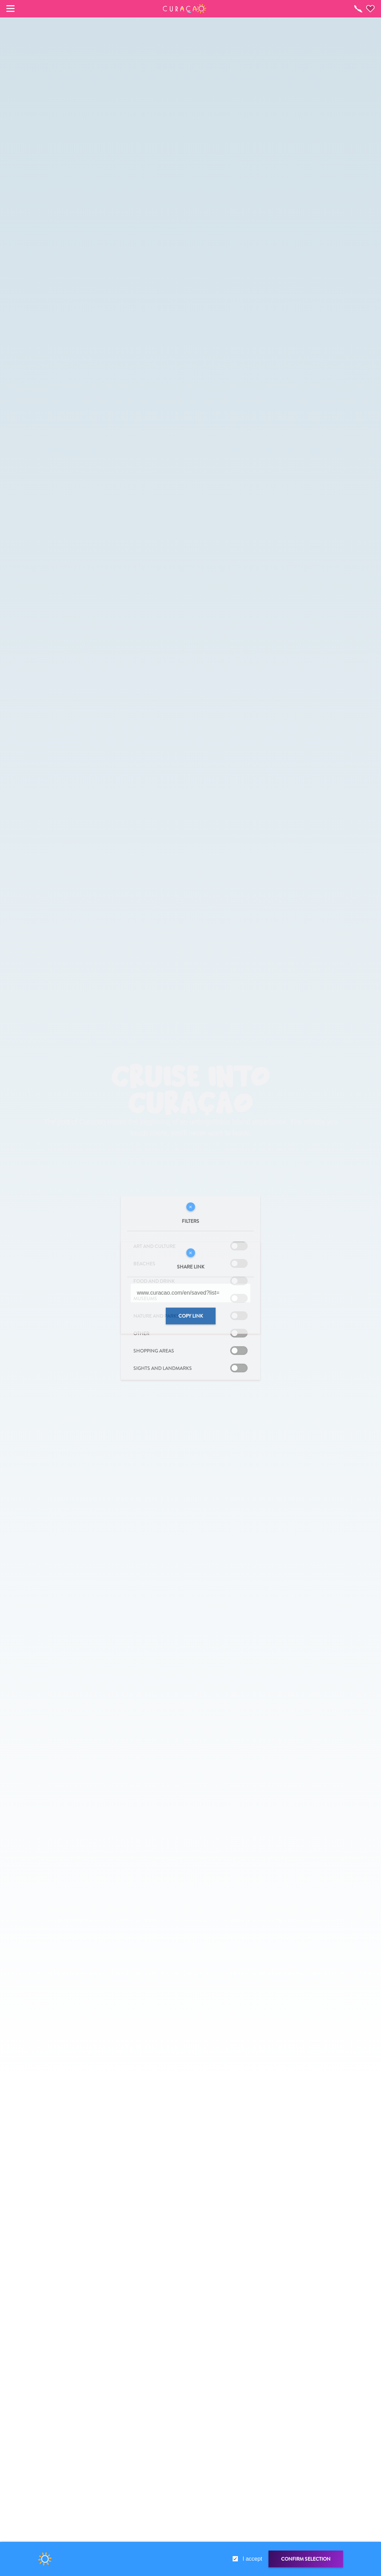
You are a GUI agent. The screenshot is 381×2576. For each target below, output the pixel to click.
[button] (185, 8)
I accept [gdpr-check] (252, 2559)
